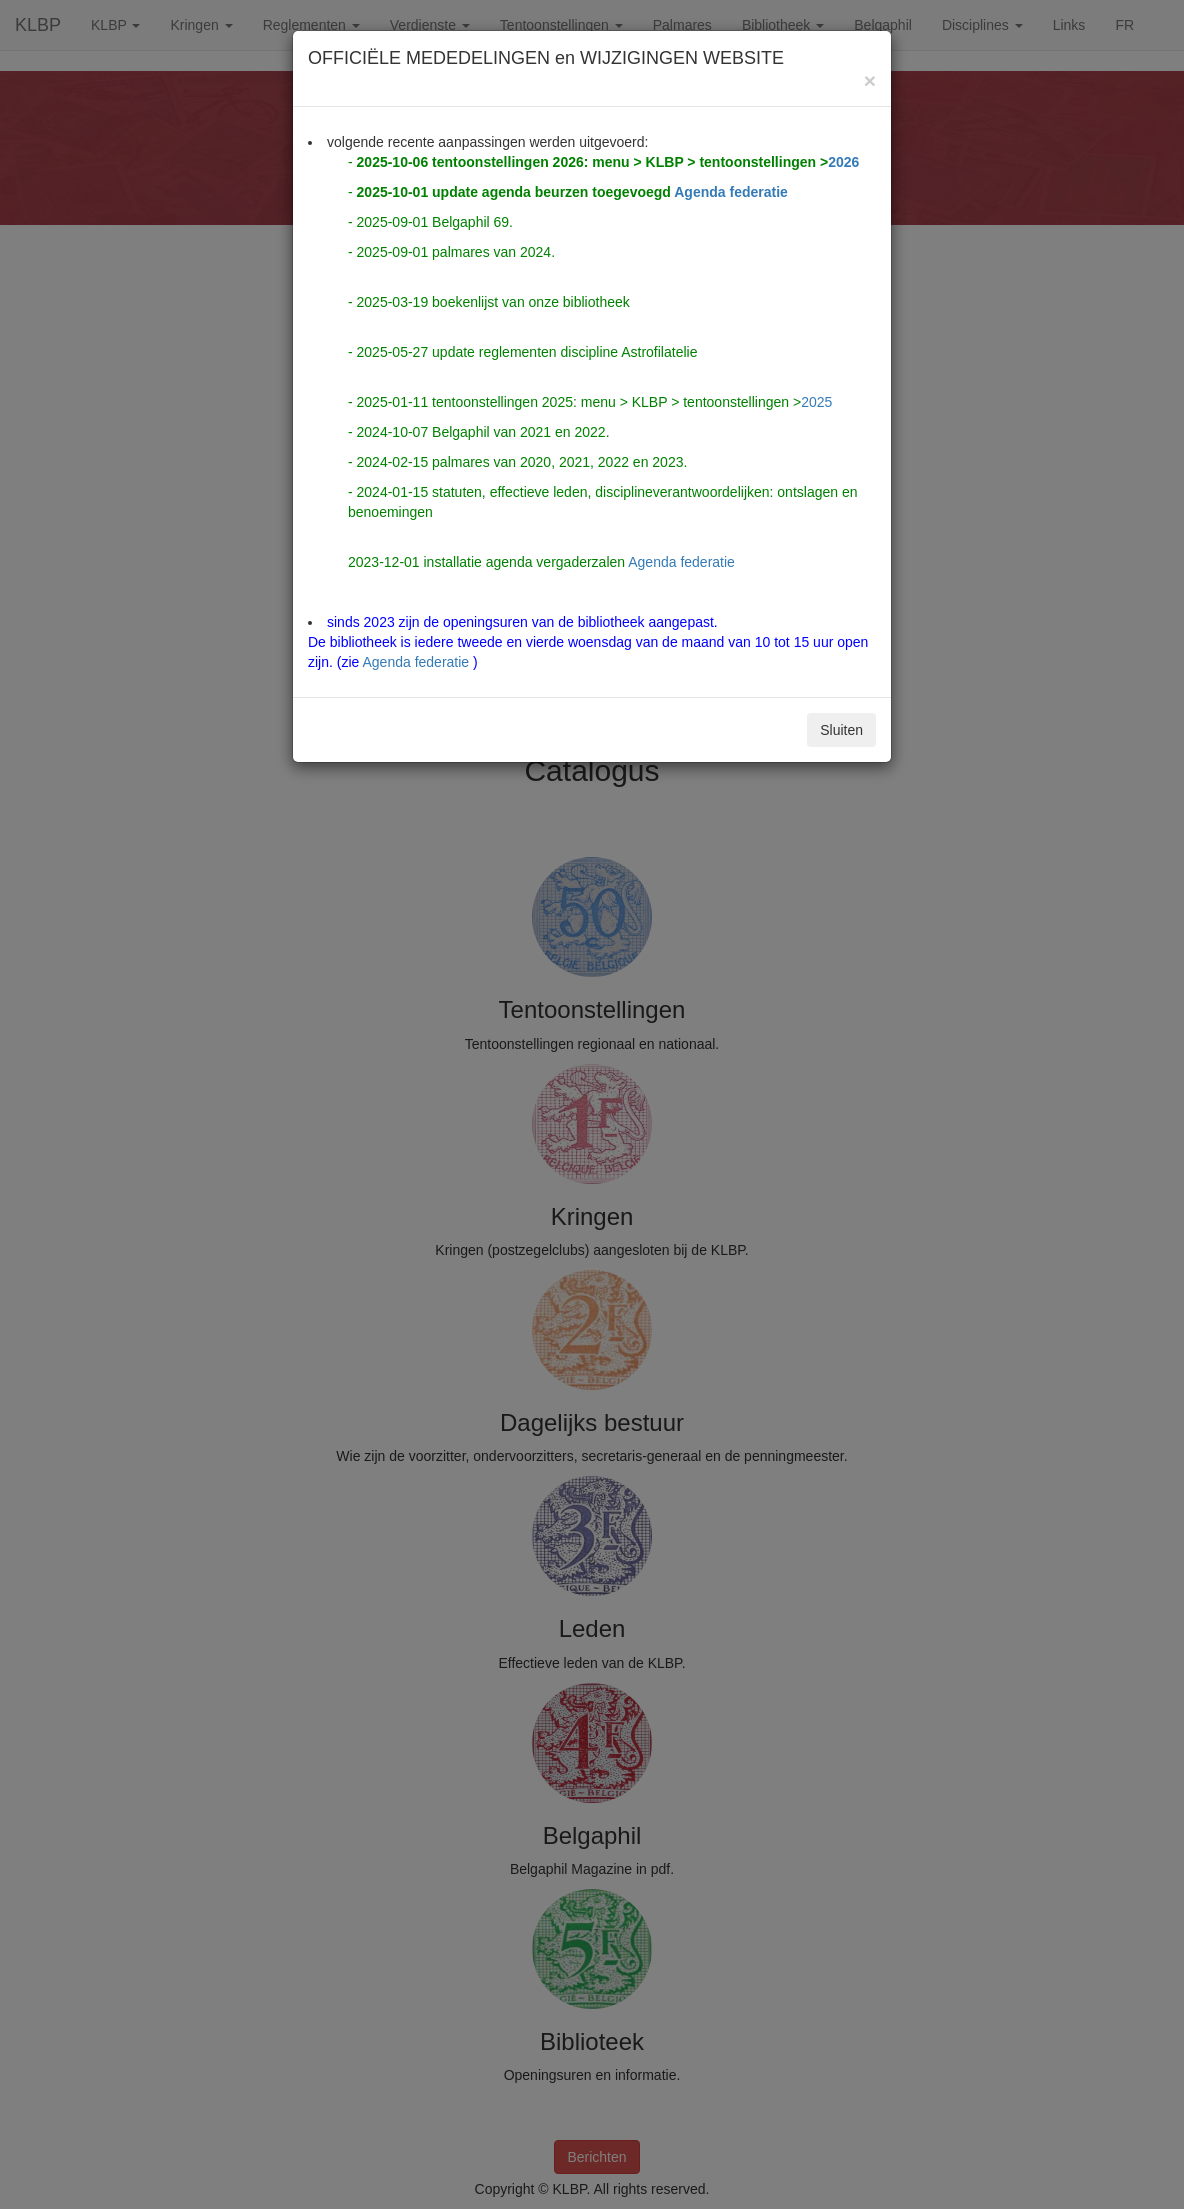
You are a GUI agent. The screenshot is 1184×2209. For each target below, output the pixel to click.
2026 (843, 162)
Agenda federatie (731, 192)
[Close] (870, 80)
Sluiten (841, 730)
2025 (816, 402)
